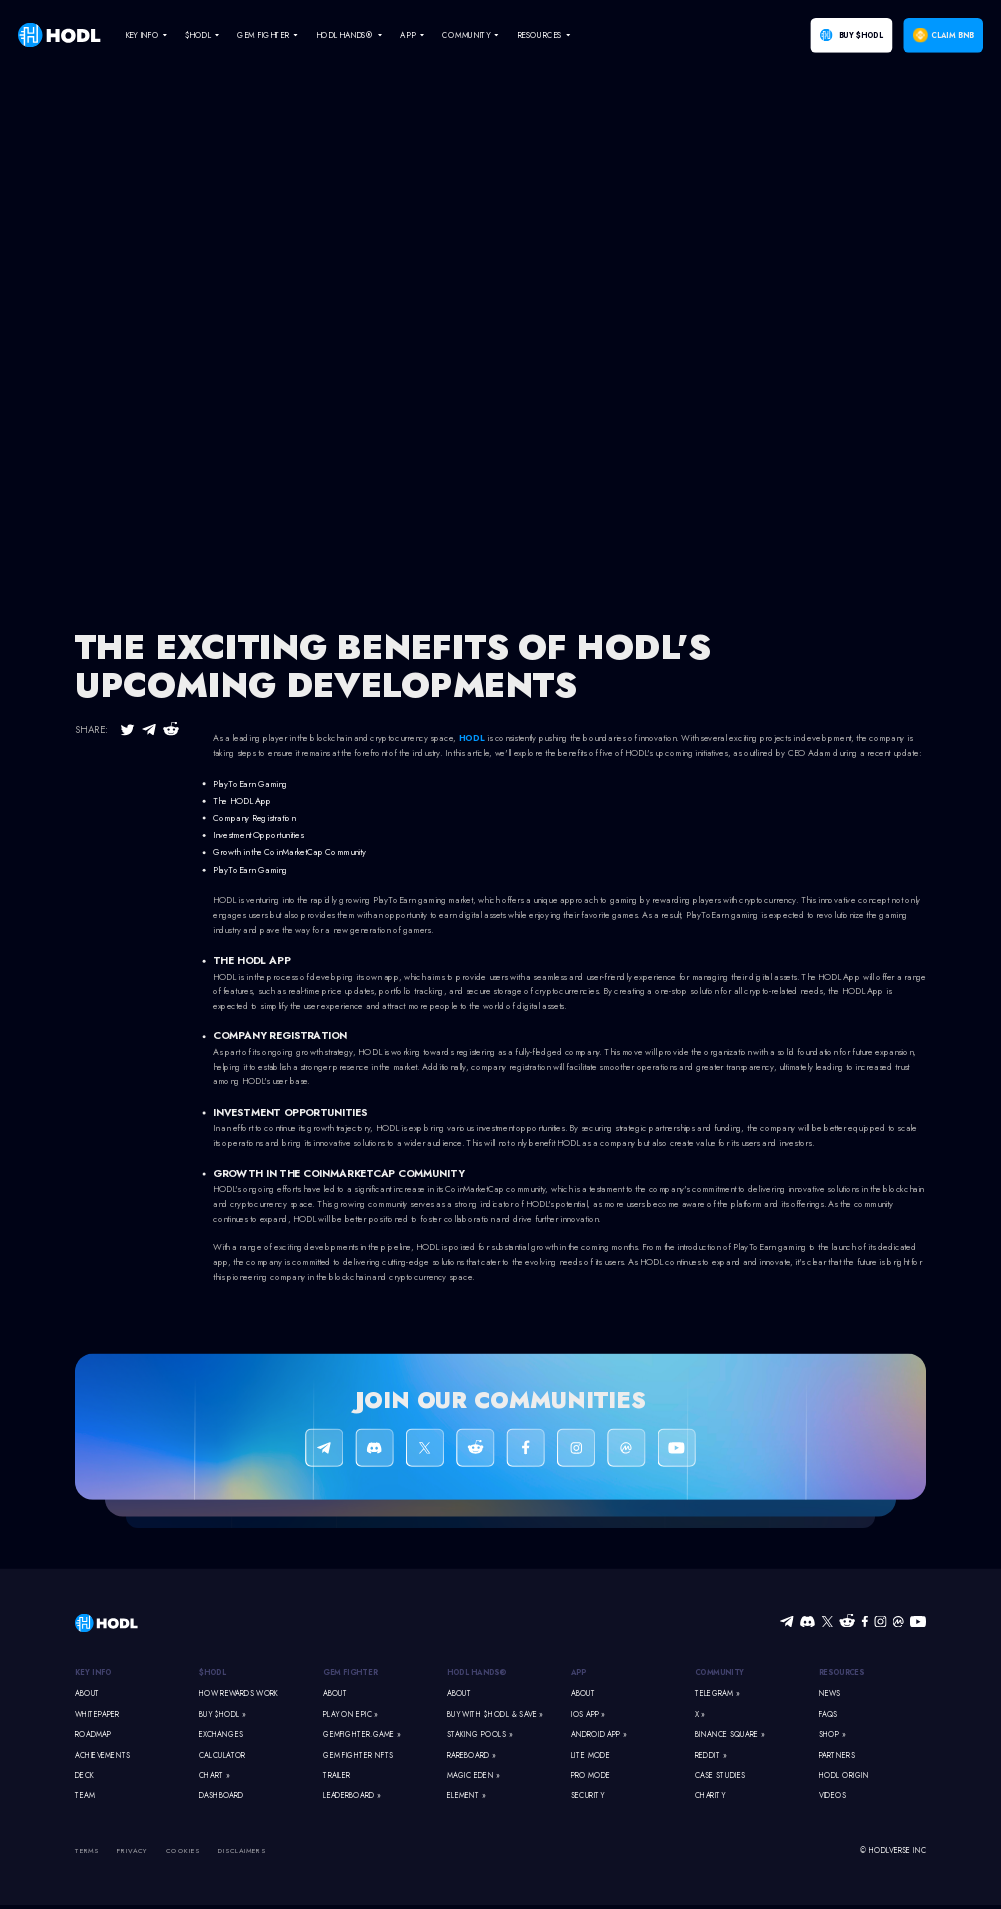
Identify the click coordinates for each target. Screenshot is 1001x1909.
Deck (84, 1775)
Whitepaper (97, 1714)
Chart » (214, 1775)
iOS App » (588, 1714)
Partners (837, 1755)
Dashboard (221, 1796)
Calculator (222, 1755)
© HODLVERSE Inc (893, 1850)
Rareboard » (471, 1755)
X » (700, 1714)
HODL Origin (844, 1775)
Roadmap (93, 1734)
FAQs (828, 1714)
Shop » (832, 1734)
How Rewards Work (239, 1693)
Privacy (132, 1851)
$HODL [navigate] (197, 35)
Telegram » (717, 1693)
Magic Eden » (473, 1775)
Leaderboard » (352, 1796)
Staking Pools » (479, 1734)
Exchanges (221, 1734)
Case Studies (720, 1775)
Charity (710, 1796)
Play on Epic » (350, 1714)
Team (85, 1796)
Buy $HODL (861, 35)
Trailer (337, 1775)
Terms (87, 1851)
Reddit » (711, 1755)
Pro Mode (591, 1775)
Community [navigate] (465, 35)
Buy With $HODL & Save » (495, 1714)
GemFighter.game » (361, 1734)
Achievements (103, 1755)
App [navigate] (407, 35)
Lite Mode (590, 1755)
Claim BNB (952, 35)
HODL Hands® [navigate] (345, 35)
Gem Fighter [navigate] (263, 35)
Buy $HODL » (222, 1714)
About (87, 1693)
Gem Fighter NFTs (358, 1755)
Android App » (599, 1734)
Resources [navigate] (539, 35)
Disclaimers (242, 1851)
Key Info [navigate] (142, 35)
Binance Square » (730, 1734)
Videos (832, 1796)
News (830, 1693)
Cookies (183, 1851)
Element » (466, 1796)
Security (588, 1796)
